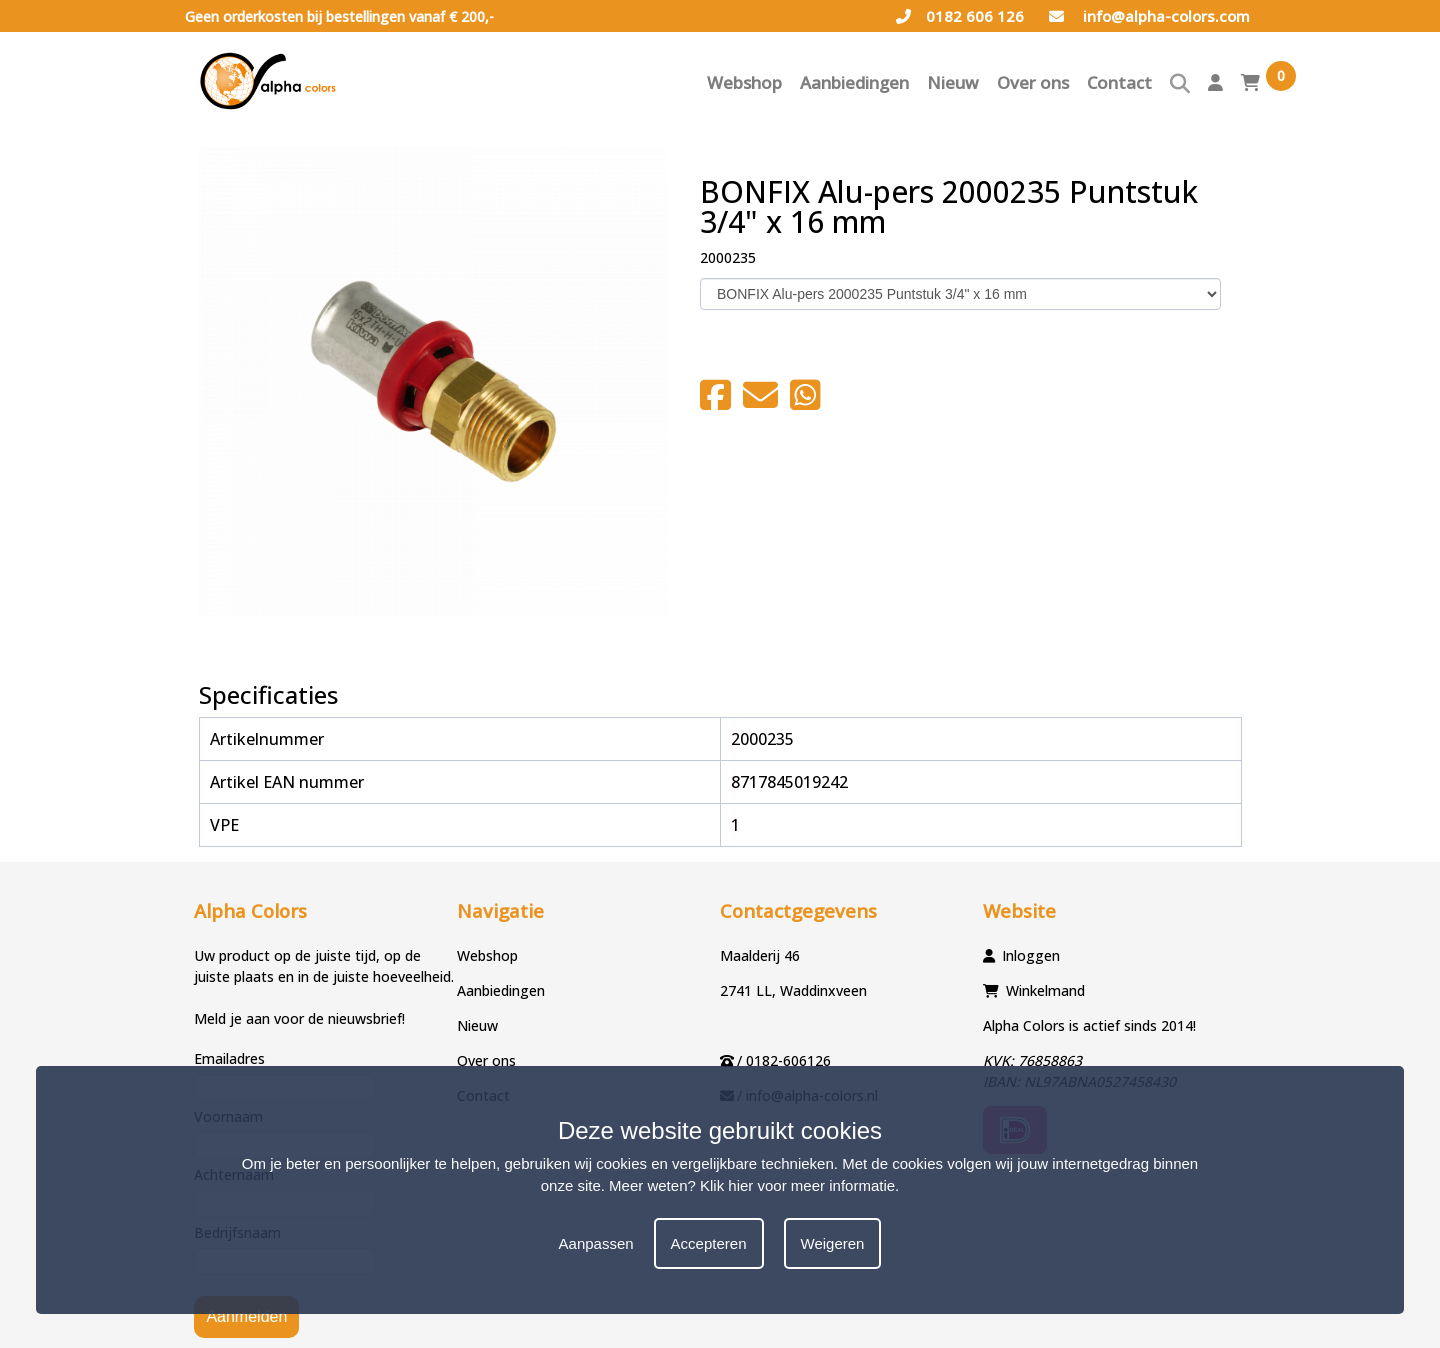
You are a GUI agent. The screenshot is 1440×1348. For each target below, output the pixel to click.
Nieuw (953, 82)
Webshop (744, 82)
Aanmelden (246, 1316)
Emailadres (229, 1058)
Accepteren (709, 1243)
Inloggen (1031, 955)
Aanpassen (596, 1243)
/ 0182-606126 (784, 1060)
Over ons (1033, 82)
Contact (1119, 82)
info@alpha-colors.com (1149, 16)
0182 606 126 (960, 16)
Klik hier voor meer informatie (797, 1185)
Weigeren (833, 1243)
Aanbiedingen (854, 82)
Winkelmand (1045, 990)
